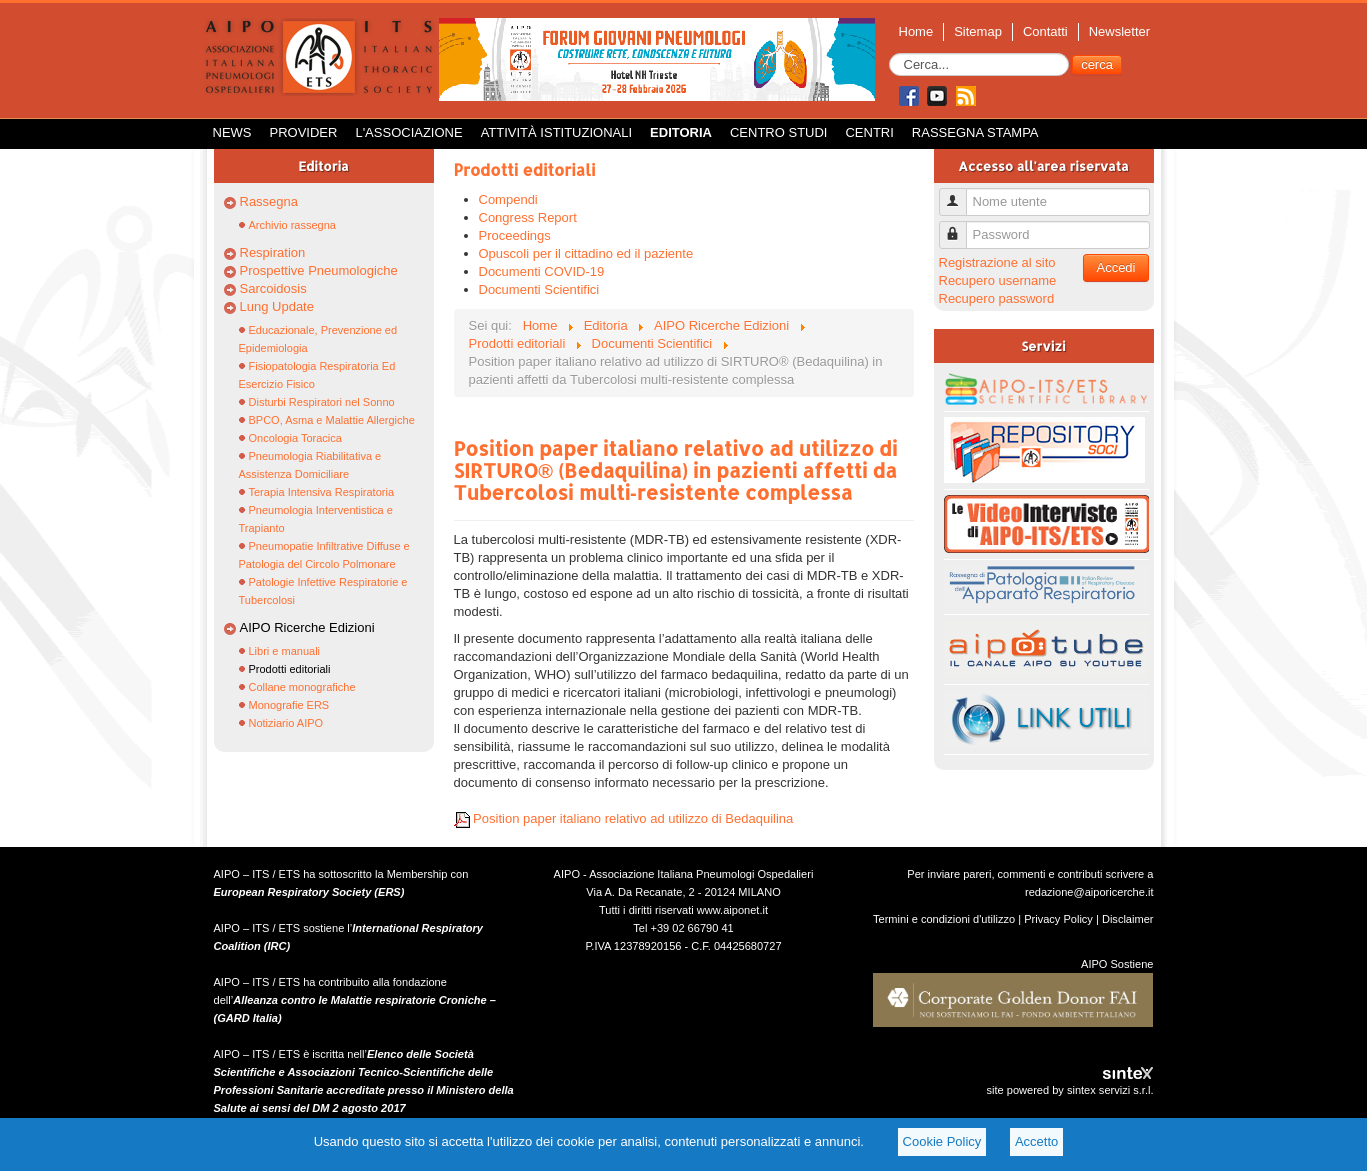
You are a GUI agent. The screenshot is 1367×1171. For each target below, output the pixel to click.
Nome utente (960, 193)
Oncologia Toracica (295, 438)
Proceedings (515, 235)
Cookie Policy (942, 1141)
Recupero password (997, 298)
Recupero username (998, 280)
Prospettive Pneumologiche (319, 270)
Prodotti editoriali (290, 669)
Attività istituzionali (556, 132)
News (232, 132)
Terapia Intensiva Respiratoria (322, 492)
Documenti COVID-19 (542, 271)
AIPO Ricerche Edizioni (307, 627)
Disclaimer (1128, 919)
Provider (304, 132)
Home (916, 31)
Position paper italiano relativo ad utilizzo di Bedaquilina (624, 818)
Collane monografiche (302, 687)
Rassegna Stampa (975, 132)
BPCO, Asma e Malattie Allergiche (332, 420)
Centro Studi (779, 132)
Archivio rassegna (292, 225)
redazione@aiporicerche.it (1089, 892)
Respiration (273, 252)
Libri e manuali (285, 651)
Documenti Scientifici (539, 289)
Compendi (508, 199)
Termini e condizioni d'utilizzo (944, 919)
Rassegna (269, 201)
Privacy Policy (1058, 919)
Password (960, 226)
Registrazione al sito (997, 262)
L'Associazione (408, 132)
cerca (1097, 64)
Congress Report (528, 217)
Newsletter (1119, 31)
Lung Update (277, 306)
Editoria (681, 132)
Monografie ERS (289, 705)
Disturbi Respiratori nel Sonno (322, 402)
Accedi (1115, 267)
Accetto (1036, 1141)
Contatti (1045, 31)
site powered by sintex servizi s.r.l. (1069, 1090)
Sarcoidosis (273, 288)
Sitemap (978, 31)
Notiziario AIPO (286, 723)
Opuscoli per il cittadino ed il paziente (586, 253)
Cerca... (889, 53)
